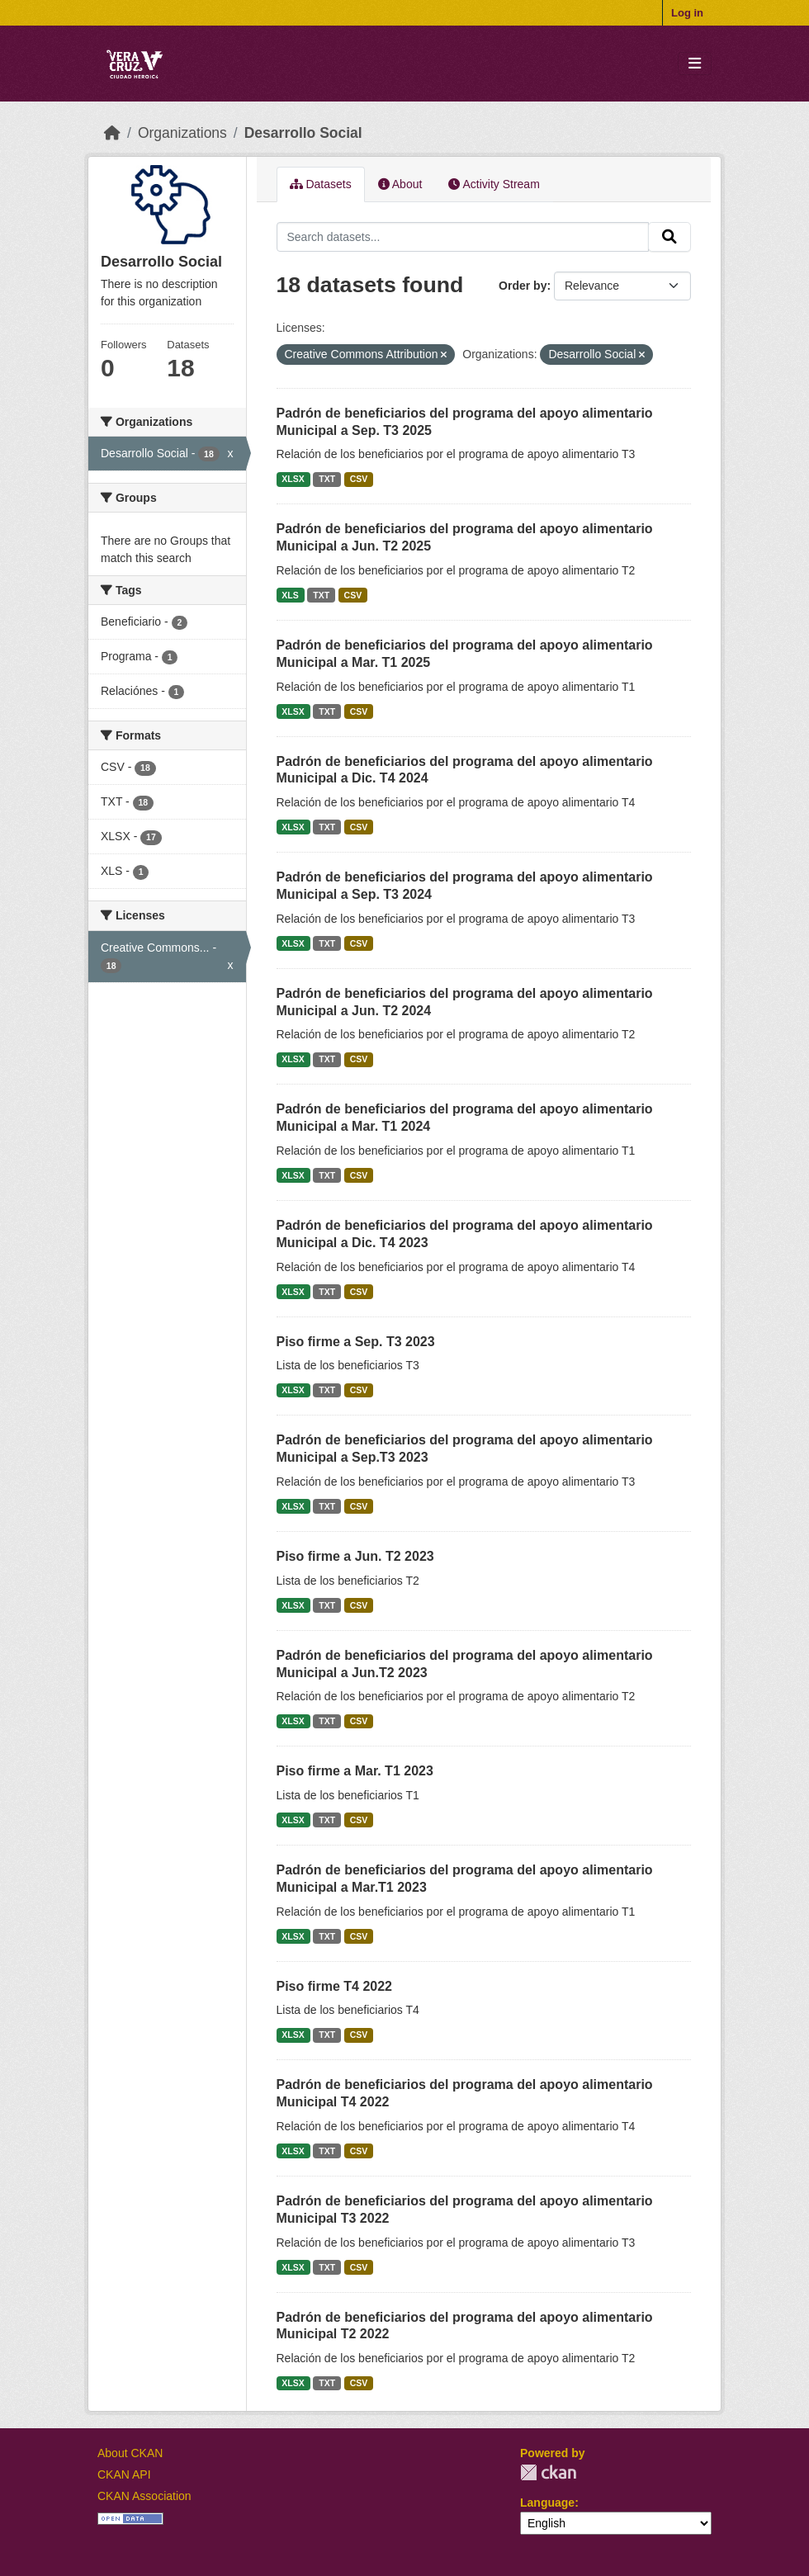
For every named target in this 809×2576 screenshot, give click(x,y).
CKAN (548, 2472)
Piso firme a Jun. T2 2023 (355, 1556)
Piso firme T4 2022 (335, 1986)
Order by (522, 285)
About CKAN (130, 2453)
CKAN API (124, 2474)
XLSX (292, 479)
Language (547, 2502)
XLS (289, 595)
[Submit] (669, 237)
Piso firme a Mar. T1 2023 (355, 1771)
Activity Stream (493, 184)
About (400, 184)
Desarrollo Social (303, 133)
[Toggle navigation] (695, 64)
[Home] (112, 133)
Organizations (182, 133)
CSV (359, 479)
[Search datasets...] (463, 237)
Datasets (321, 184)
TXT (327, 479)
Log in (687, 13)
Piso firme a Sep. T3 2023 (356, 1342)
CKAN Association (144, 2496)
